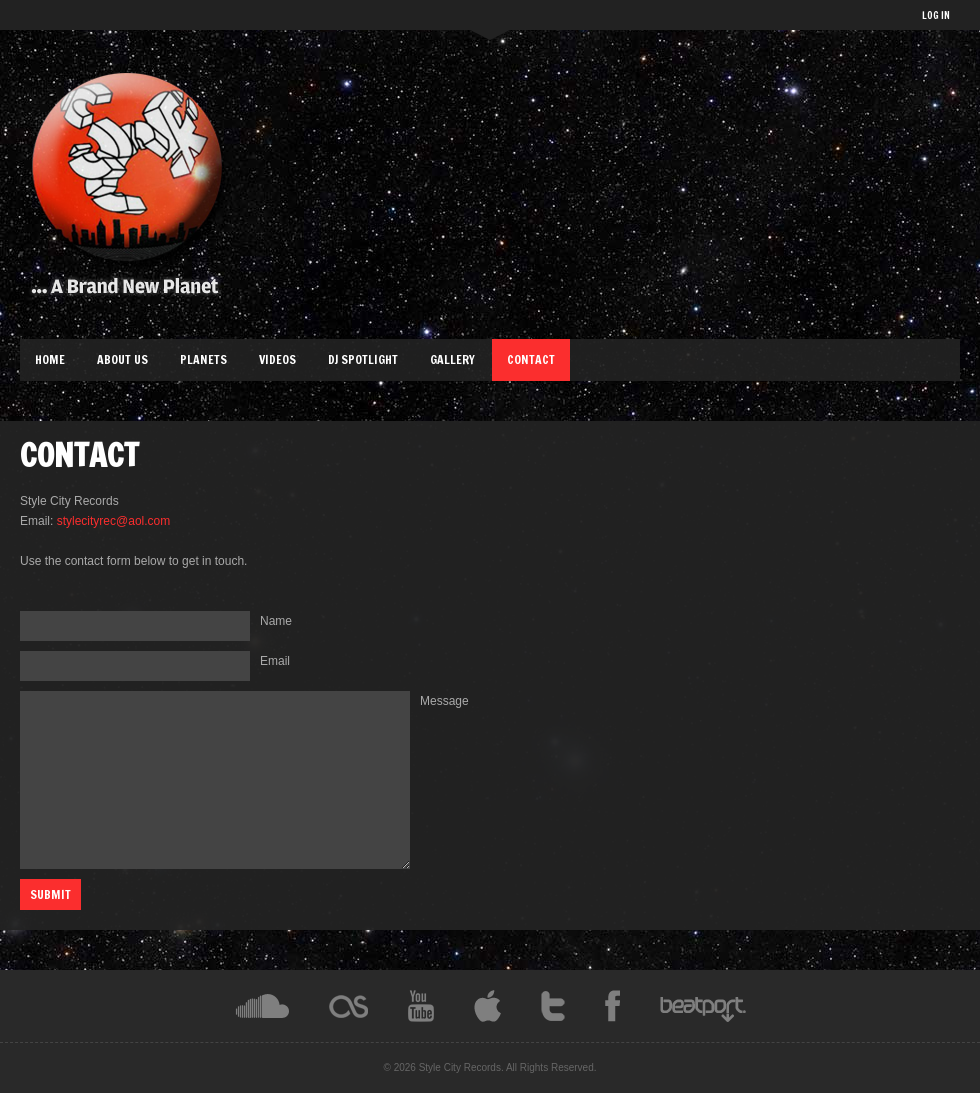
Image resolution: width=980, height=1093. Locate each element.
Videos (277, 359)
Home (50, 359)
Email (275, 661)
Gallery (452, 359)
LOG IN (936, 15)
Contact (531, 359)
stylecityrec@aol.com (114, 521)
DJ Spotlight (363, 359)
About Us (122, 359)
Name (276, 621)
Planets (203, 359)
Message (444, 701)
